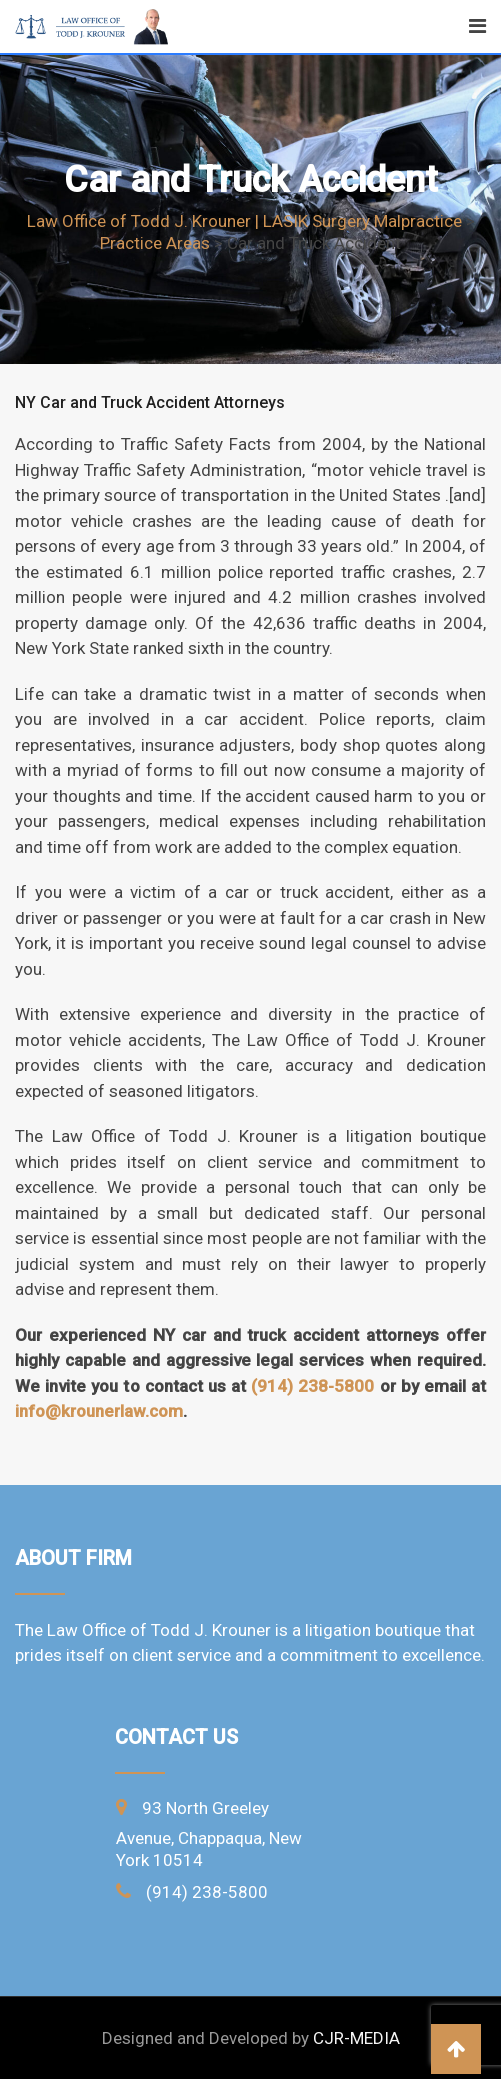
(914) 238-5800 (312, 1386)
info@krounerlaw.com (99, 1411)
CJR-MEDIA (356, 2038)
